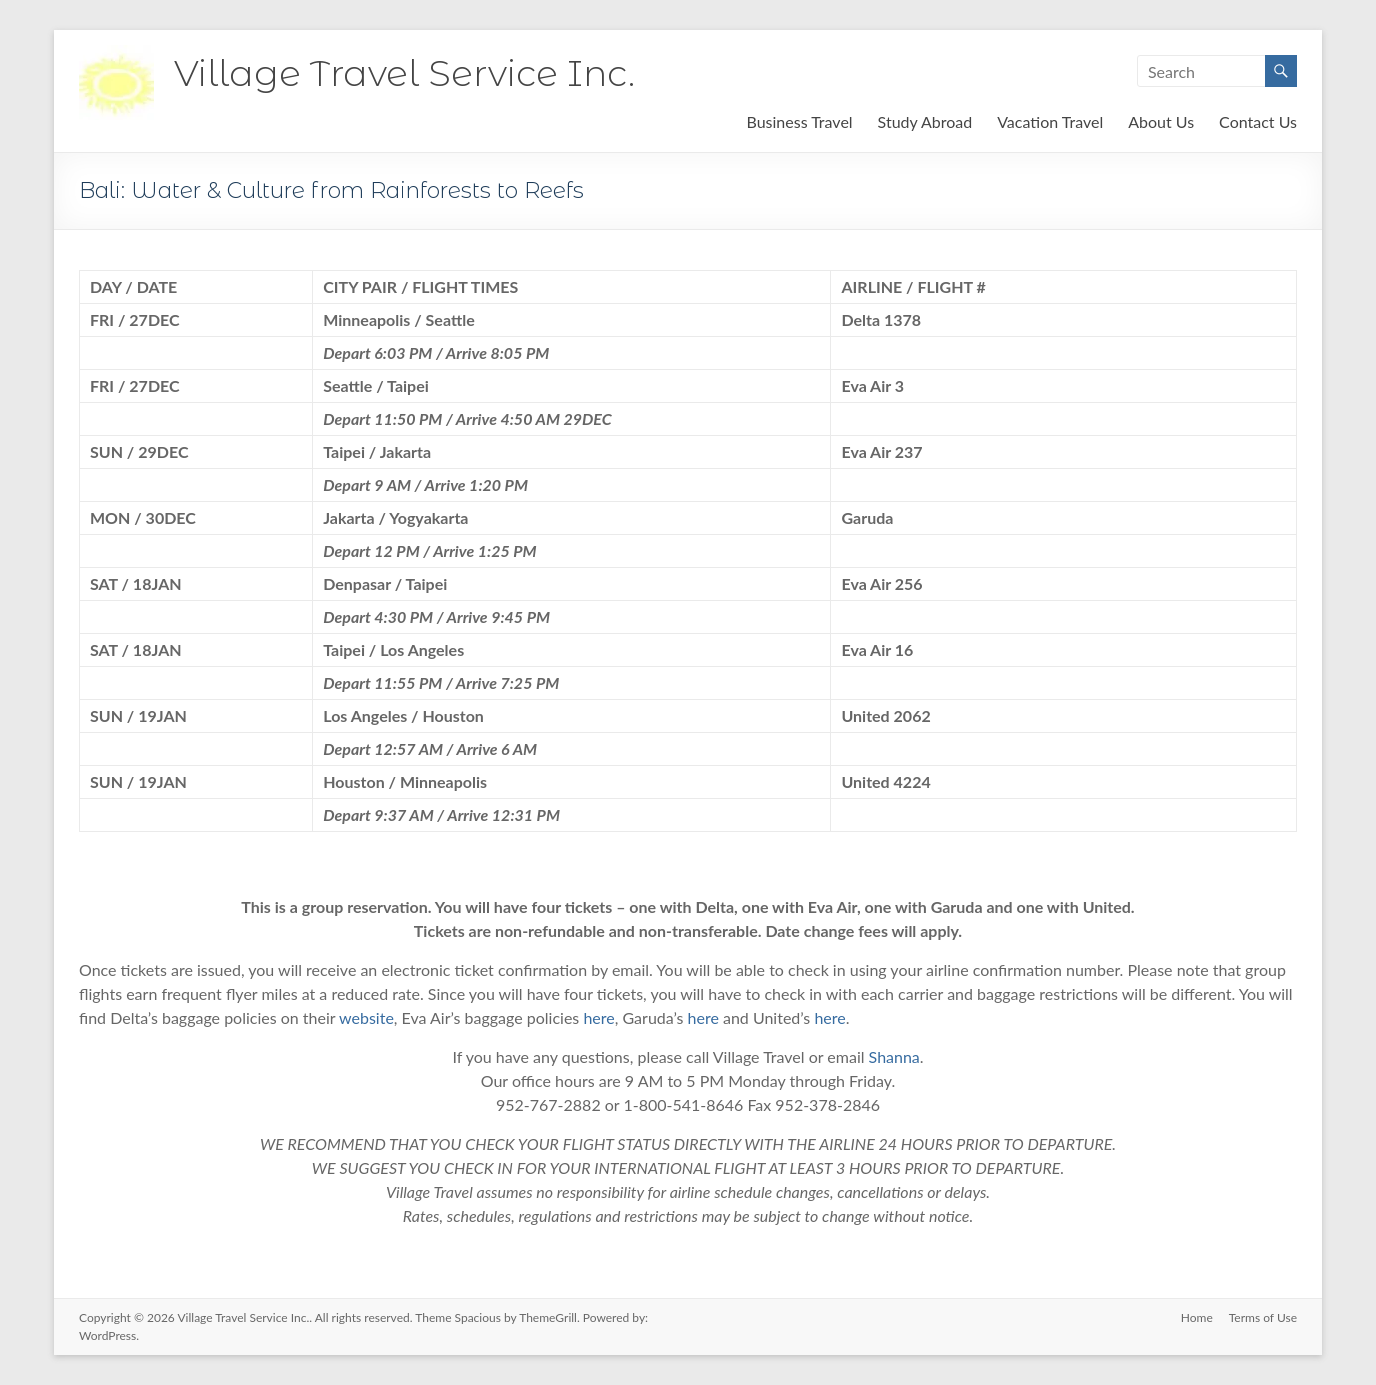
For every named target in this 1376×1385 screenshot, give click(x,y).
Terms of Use (1263, 1317)
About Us (1161, 121)
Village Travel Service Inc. (404, 73)
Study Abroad (925, 121)
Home (1197, 1317)
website (366, 1017)
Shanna (894, 1056)
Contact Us (1258, 121)
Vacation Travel (1050, 121)
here (598, 1017)
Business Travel (799, 121)
